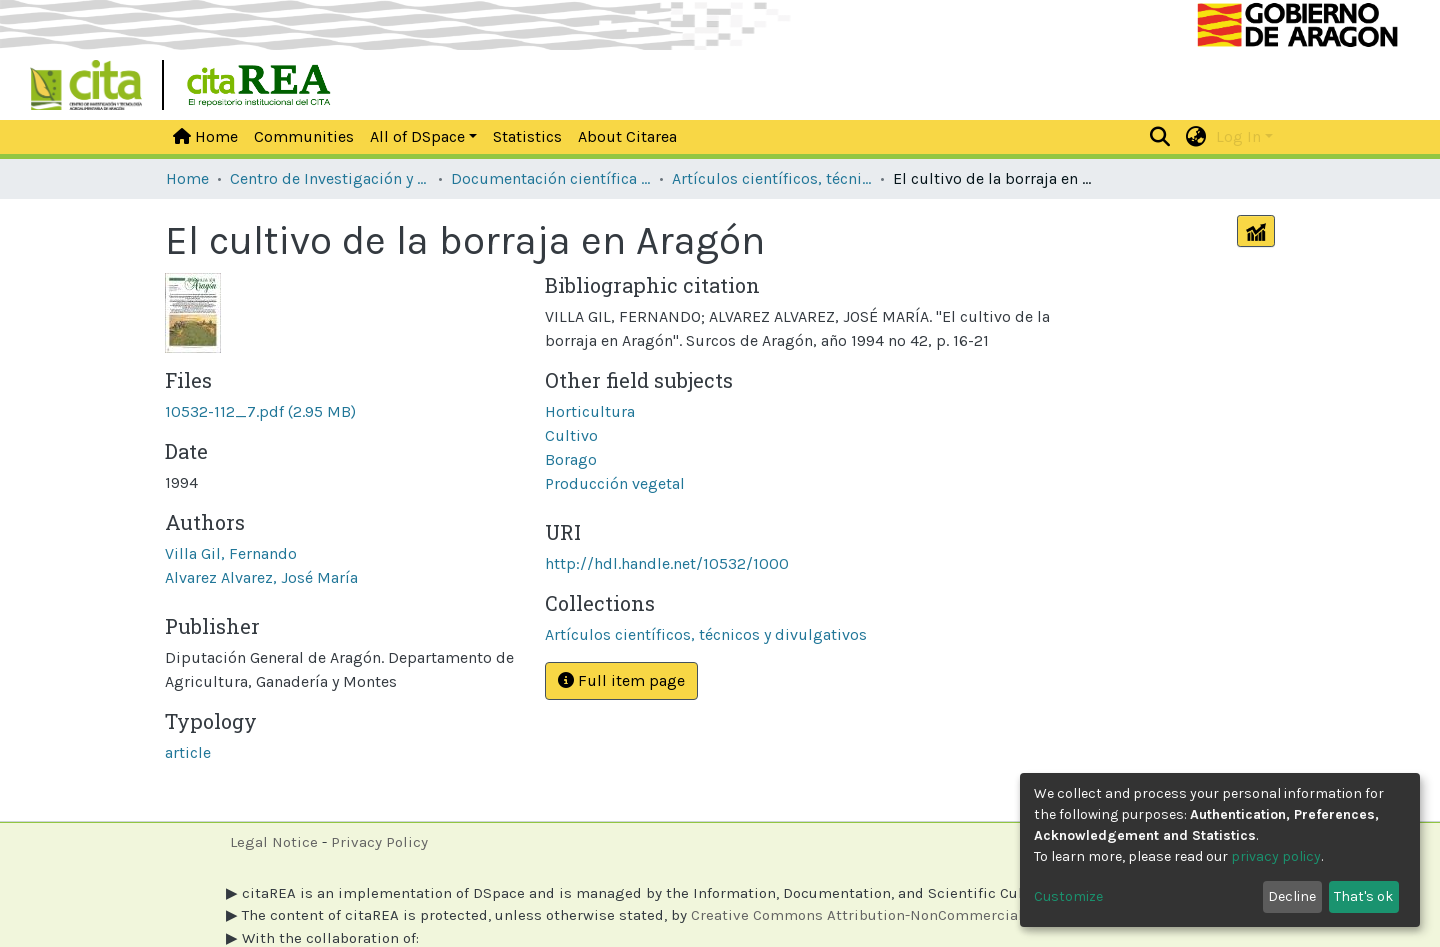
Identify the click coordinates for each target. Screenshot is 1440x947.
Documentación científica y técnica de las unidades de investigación (551, 178)
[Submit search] (1160, 137)
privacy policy (1276, 856)
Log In (1238, 136)
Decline (1292, 896)
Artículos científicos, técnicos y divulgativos (772, 178)
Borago (571, 459)
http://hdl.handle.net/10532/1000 (667, 563)
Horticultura (590, 411)
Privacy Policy (379, 842)
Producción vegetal (615, 483)
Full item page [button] (621, 680)
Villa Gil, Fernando (231, 553)
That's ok (1363, 896)
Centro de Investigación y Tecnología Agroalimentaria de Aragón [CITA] (330, 178)
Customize (1068, 896)
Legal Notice (274, 842)
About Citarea (627, 136)
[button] (1196, 137)
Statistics (527, 136)
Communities (304, 136)
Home (205, 136)
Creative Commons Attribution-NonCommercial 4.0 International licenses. (950, 915)
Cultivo (571, 435)
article (188, 752)
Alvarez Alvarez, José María (261, 577)
